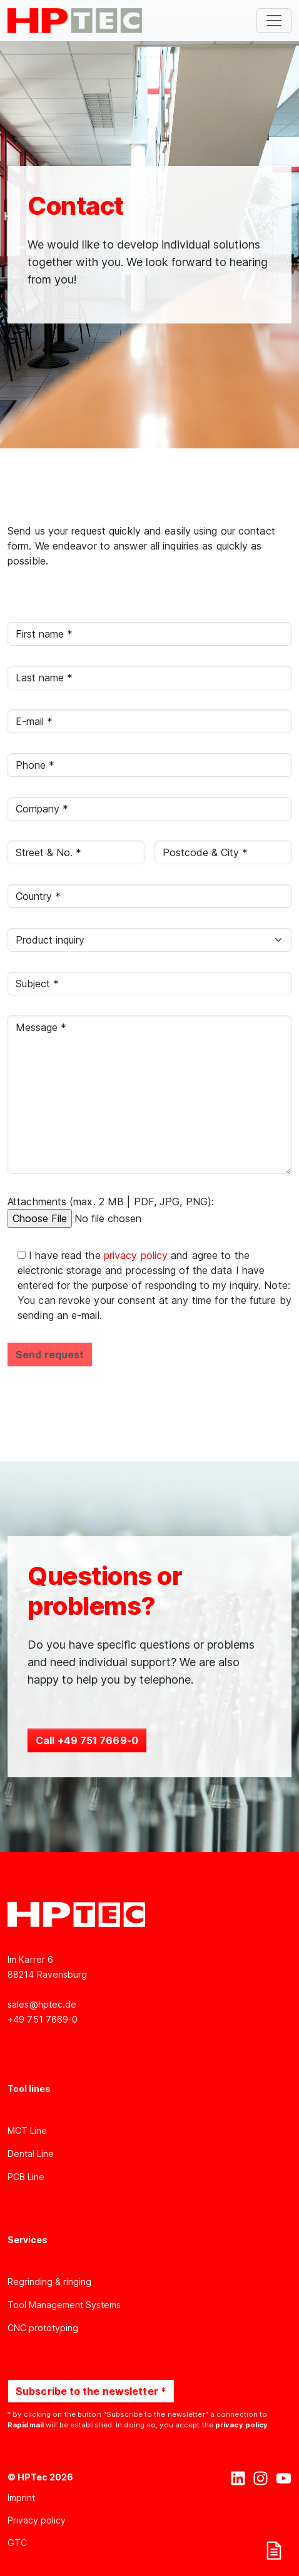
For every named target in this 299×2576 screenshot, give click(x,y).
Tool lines (29, 2088)
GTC (17, 2542)
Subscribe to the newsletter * (91, 2391)
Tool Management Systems (64, 2304)
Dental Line (31, 2153)
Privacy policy (37, 2520)
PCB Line (26, 2176)
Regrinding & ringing (49, 2281)
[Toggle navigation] (273, 20)
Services (28, 2239)
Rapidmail (26, 2425)
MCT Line (27, 2130)
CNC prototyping (43, 2327)
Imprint (21, 2497)
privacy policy (137, 1255)
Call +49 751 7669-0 (87, 1740)
